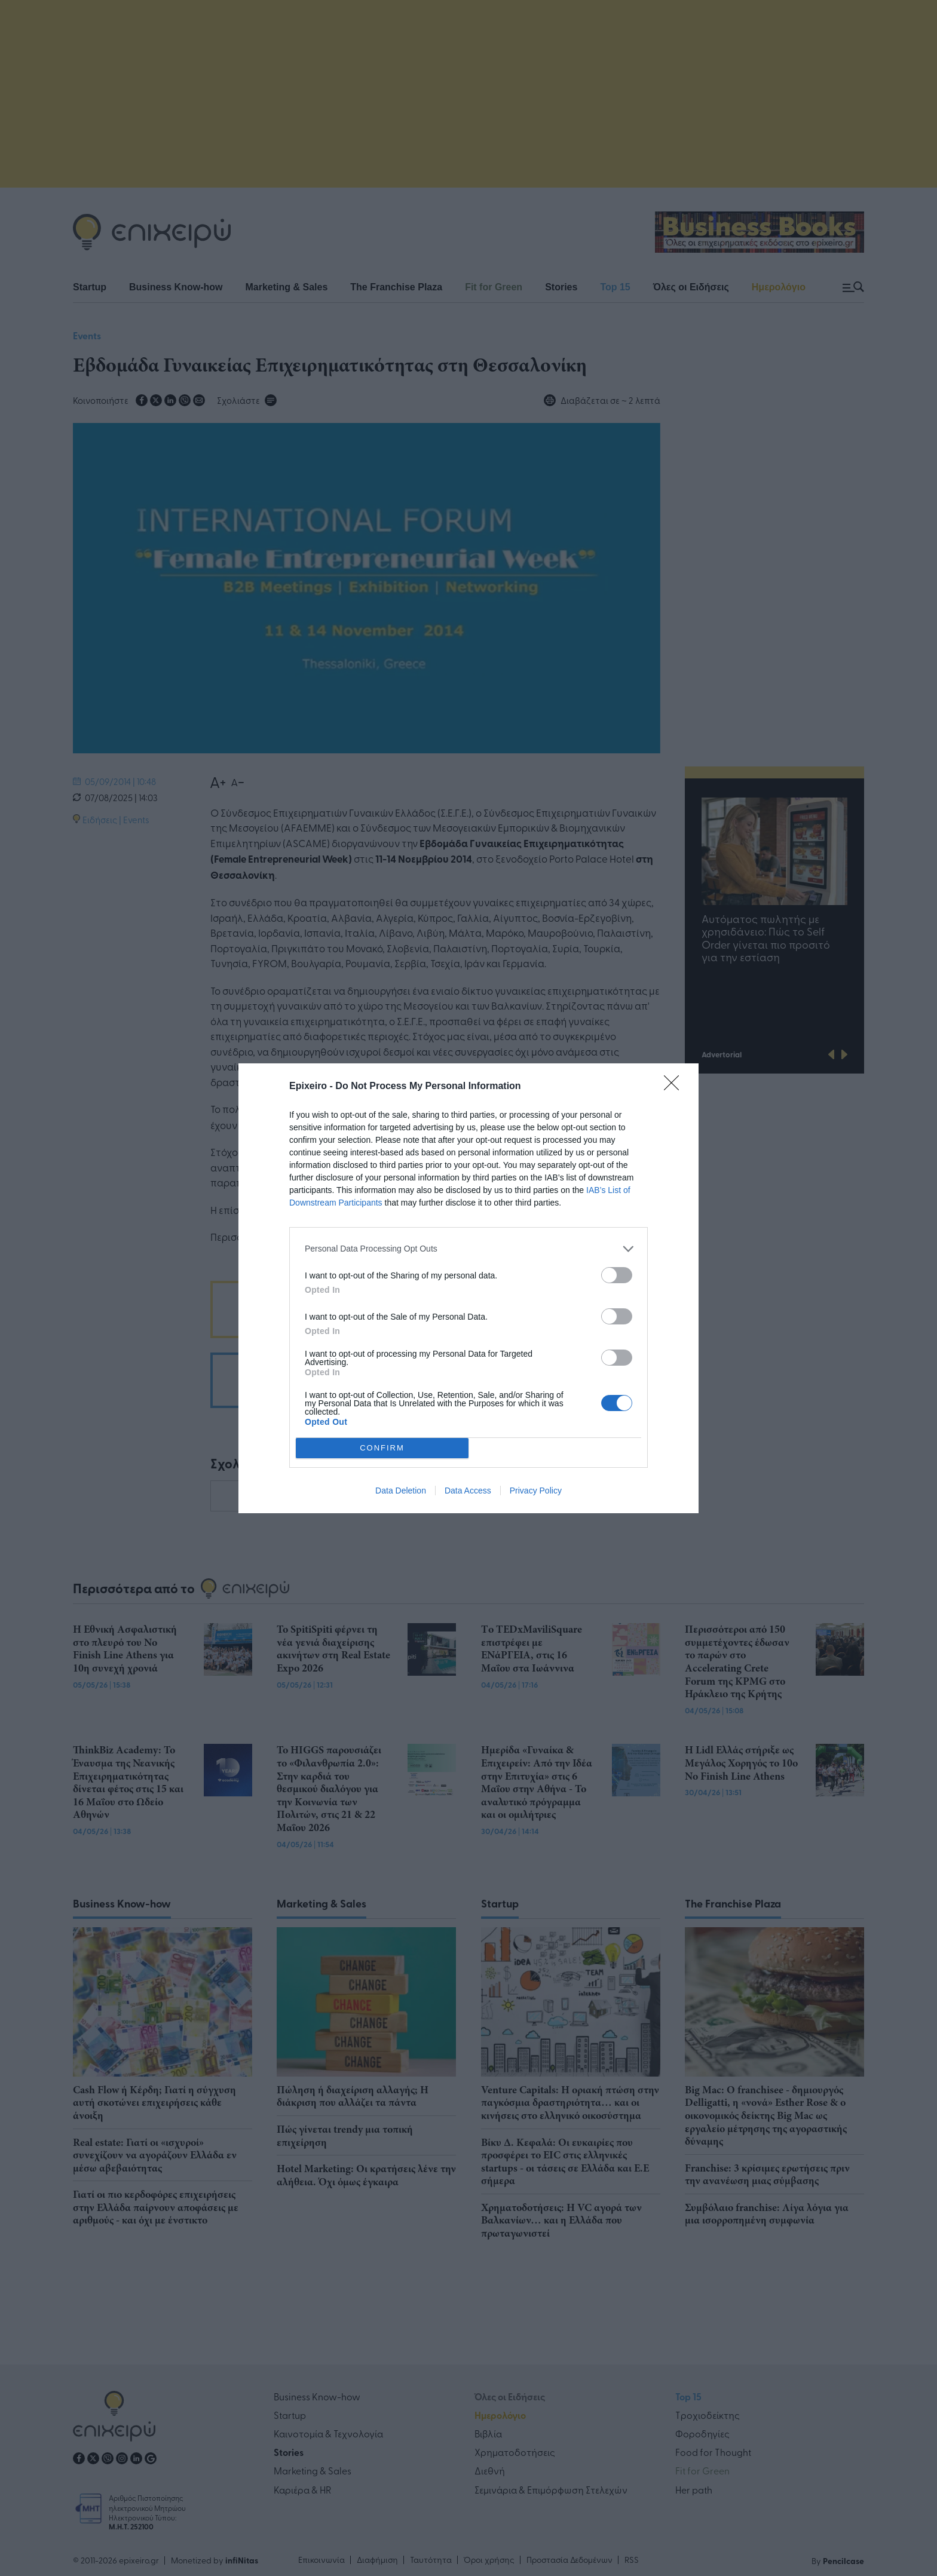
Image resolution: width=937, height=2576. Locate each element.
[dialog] (468, 1288)
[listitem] (468, 1249)
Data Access (468, 1490)
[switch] (616, 1275)
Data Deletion (400, 1490)
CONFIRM (382, 1447)
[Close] (675, 1086)
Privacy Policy (536, 1490)
